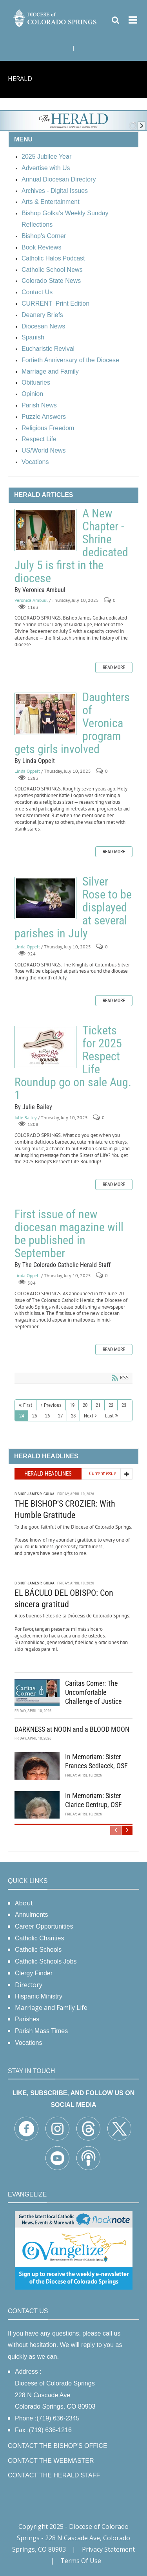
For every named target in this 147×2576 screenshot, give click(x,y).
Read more (114, 667)
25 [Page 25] (34, 1416)
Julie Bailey (26, 1117)
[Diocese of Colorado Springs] (55, 17)
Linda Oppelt (27, 771)
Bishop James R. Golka (34, 1494)
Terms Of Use (80, 2560)
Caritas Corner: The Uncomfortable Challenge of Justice (93, 1692)
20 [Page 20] (85, 1405)
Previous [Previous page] (53, 1405)
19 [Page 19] (72, 1405)
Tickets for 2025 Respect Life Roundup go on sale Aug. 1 (45, 1047)
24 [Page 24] (21, 1416)
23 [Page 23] (124, 1405)
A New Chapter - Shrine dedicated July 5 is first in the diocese (45, 530)
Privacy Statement (108, 2549)
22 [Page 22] (111, 1405)
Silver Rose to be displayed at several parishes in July (45, 898)
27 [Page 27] (60, 1416)
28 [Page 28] (73, 1416)
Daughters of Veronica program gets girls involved (45, 714)
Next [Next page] (88, 1416)
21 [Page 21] (98, 1405)
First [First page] (27, 1405)
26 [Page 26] (47, 1416)
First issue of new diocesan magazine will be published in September (69, 1233)
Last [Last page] (109, 1416)
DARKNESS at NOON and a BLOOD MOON (72, 1729)
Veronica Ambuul (31, 600)
